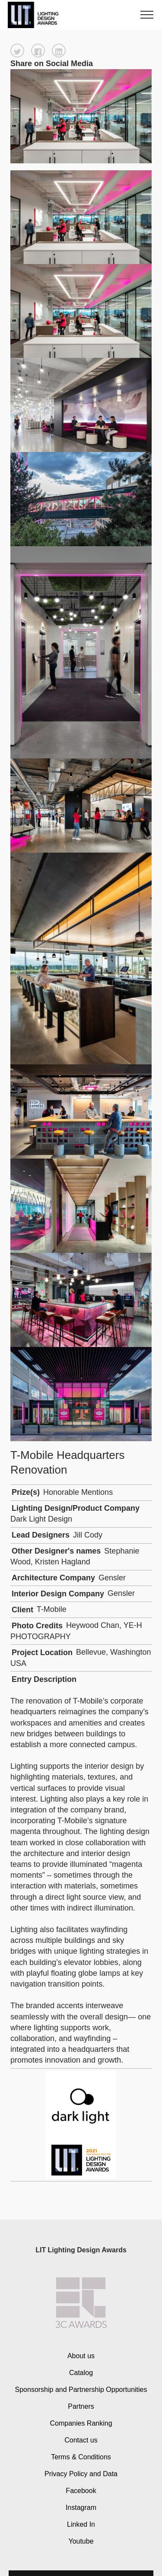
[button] (17, 50)
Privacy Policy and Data (81, 2473)
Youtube (80, 2540)
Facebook (81, 2490)
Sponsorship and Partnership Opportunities (81, 2389)
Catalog (81, 2372)
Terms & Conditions (81, 2456)
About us (81, 2355)
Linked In (81, 2524)
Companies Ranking (81, 2423)
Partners (81, 2406)
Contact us (80, 2439)
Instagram (81, 2507)
